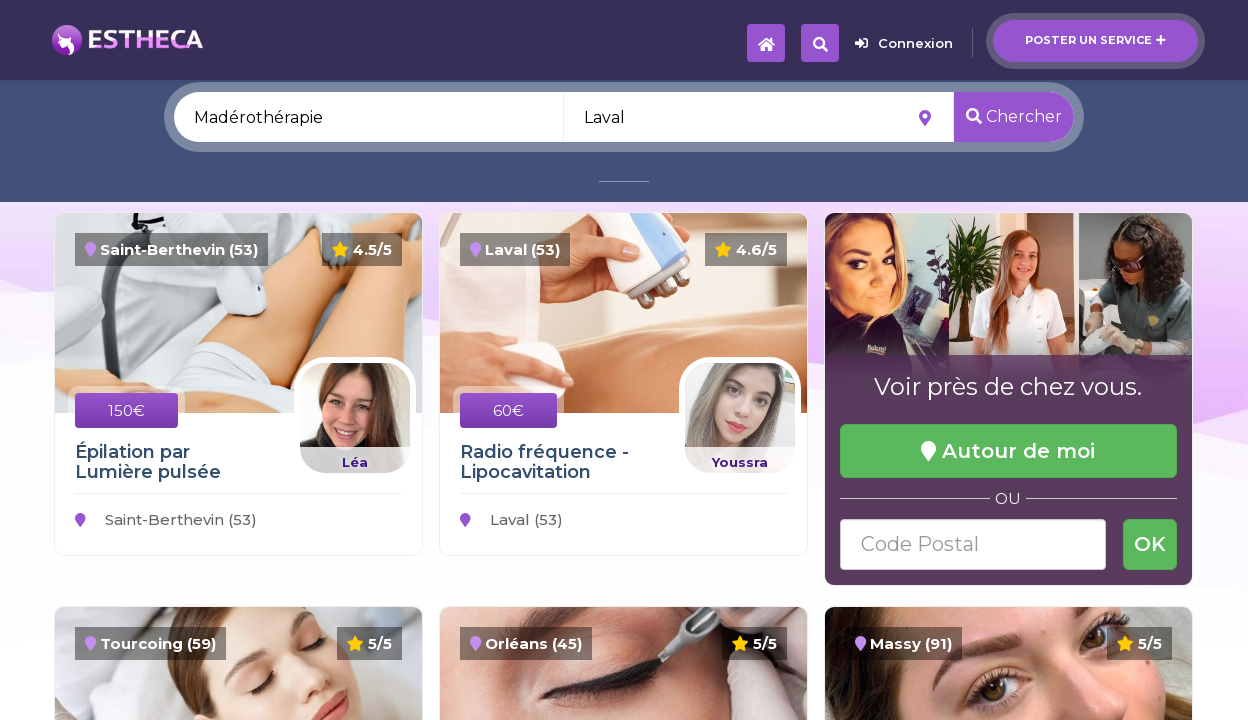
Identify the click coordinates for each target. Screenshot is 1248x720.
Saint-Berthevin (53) (166, 519)
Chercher (1014, 116)
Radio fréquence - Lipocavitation (544, 462)
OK (1150, 544)
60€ (508, 410)
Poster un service (1095, 40)
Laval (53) (511, 519)
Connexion (904, 43)
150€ (126, 410)
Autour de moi (1008, 451)
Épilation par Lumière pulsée (148, 462)
